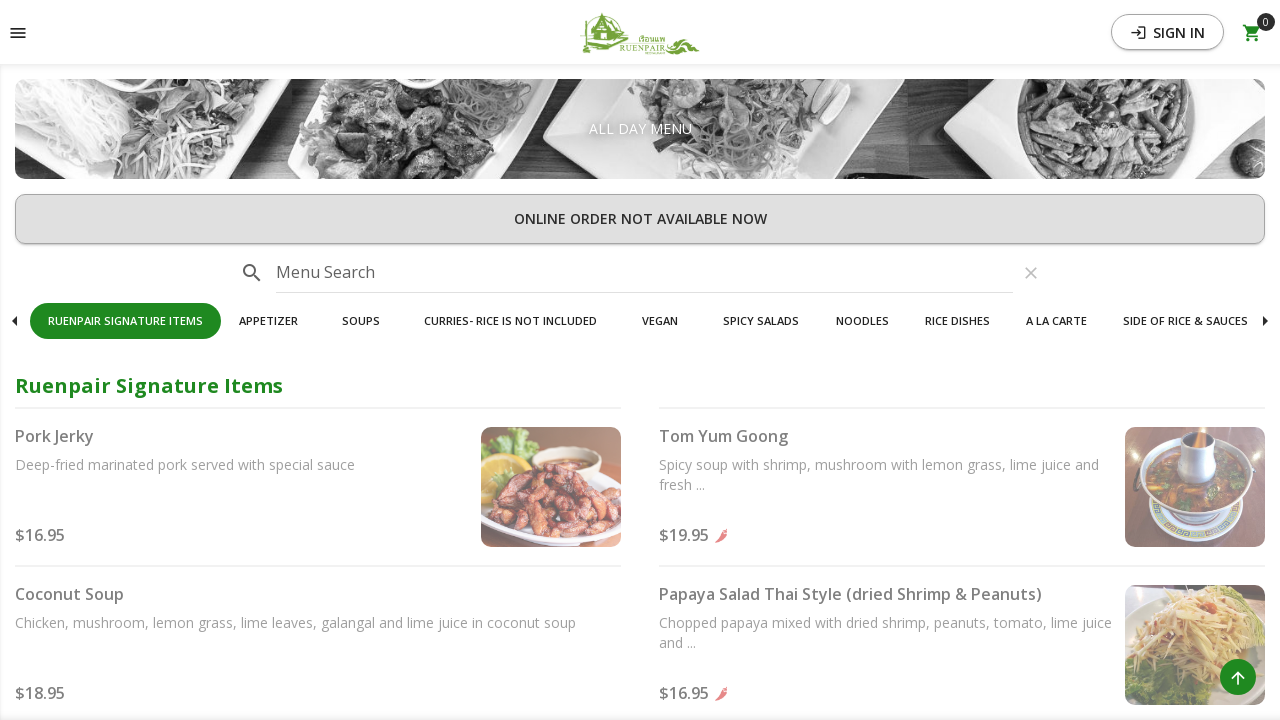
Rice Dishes (957, 320)
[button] (640, 32)
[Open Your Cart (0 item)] (1252, 32)
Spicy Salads (761, 320)
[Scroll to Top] (1238, 677)
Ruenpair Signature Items (125, 320)
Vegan (660, 320)
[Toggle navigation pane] (18, 32)
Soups (361, 320)
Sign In (1167, 32)
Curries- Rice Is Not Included (510, 320)
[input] (644, 273)
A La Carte (1056, 320)
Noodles (862, 320)
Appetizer (268, 320)
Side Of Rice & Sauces (1185, 320)
